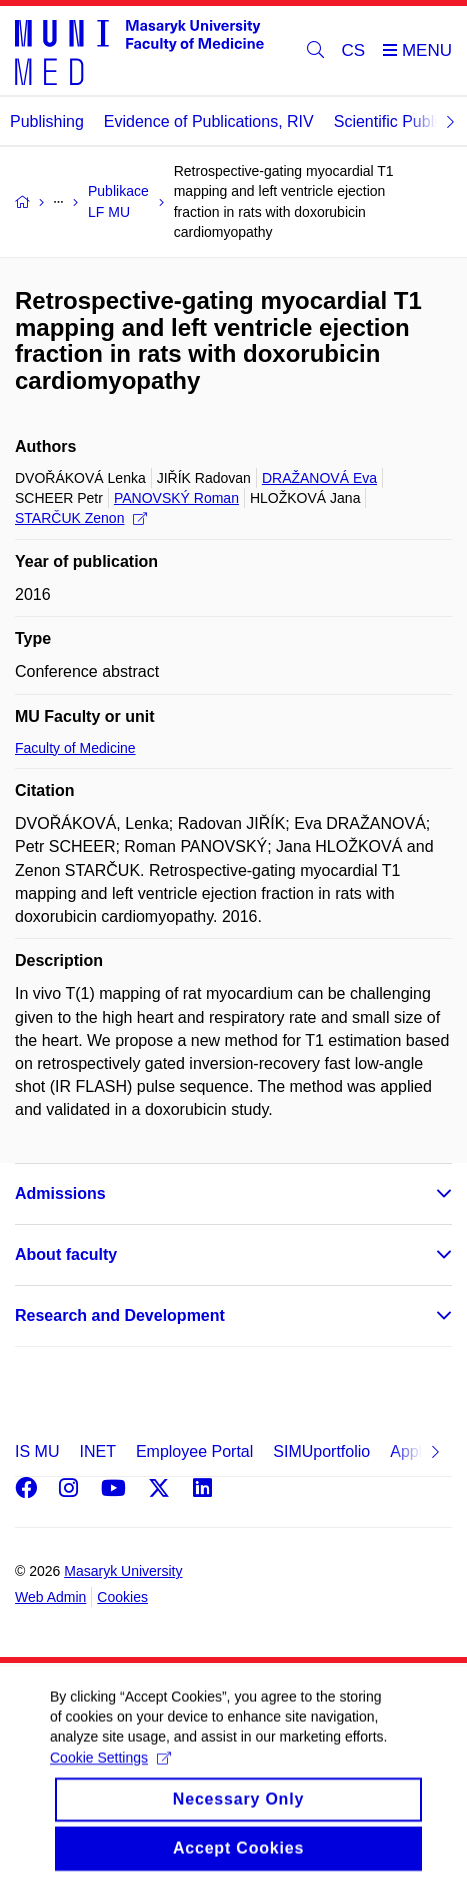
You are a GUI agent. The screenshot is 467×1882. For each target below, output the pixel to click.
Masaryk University (123, 1571)
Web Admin (50, 1597)
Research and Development (120, 1315)
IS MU (37, 1451)
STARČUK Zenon (81, 518)
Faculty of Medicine (75, 748)
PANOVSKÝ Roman (176, 498)
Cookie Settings (110, 1777)
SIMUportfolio (321, 1451)
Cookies (122, 1597)
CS (354, 50)
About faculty (66, 1254)
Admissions (60, 1193)
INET (97, 1451)
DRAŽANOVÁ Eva (319, 478)
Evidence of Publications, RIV (209, 121)
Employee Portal (194, 1451)
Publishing (47, 121)
